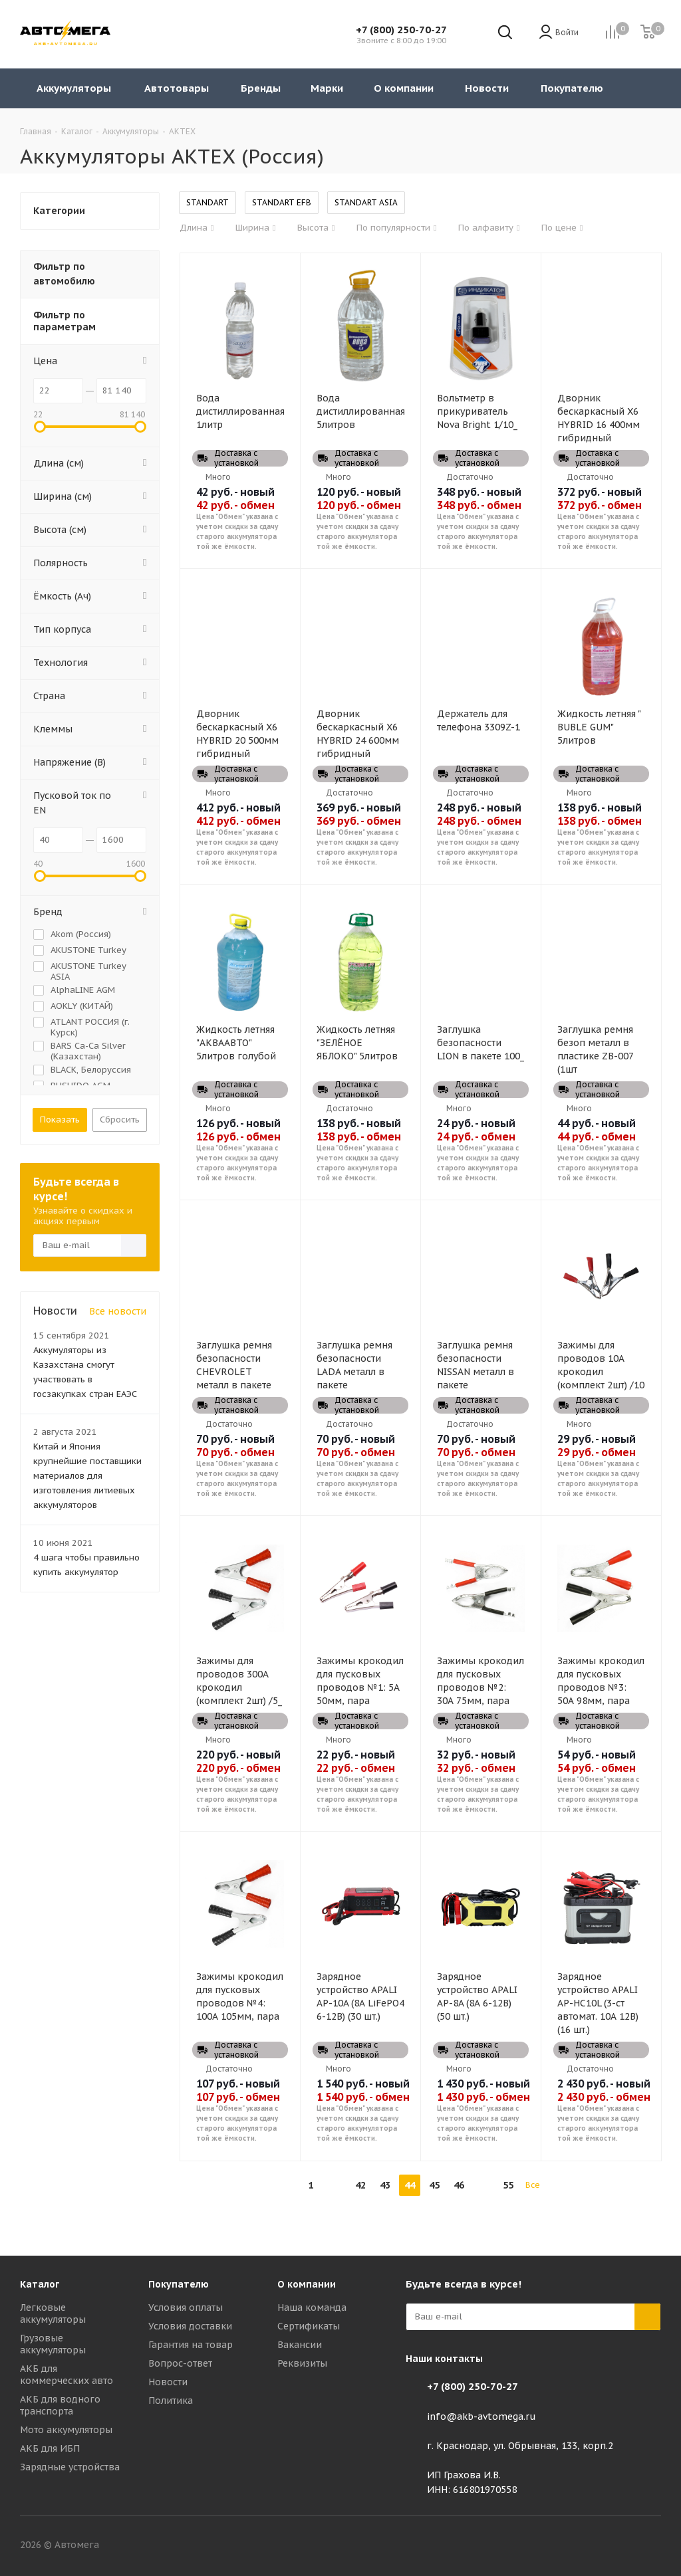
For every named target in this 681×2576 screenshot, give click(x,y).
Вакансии (299, 2345)
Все (532, 2185)
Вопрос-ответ (180, 2363)
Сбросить (120, 1119)
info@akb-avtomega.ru (481, 2416)
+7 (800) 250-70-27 (401, 29)
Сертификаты (308, 2326)
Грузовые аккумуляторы (53, 2344)
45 (434, 2185)
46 (459, 2185)
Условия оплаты (185, 2307)
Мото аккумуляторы (66, 2430)
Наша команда (311, 2307)
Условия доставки (190, 2326)
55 (508, 2185)
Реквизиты (302, 2363)
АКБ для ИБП (50, 2448)
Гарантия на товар (190, 2345)
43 (385, 2185)
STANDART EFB (281, 202)
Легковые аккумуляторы (53, 2313)
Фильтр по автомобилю (64, 274)
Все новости (117, 1311)
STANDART (207, 202)
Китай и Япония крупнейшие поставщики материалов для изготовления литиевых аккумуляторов (87, 1476)
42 (360, 2185)
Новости (168, 2382)
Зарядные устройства (70, 2467)
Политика (170, 2401)
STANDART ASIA (366, 202)
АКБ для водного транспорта (60, 2405)
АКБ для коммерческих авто (66, 2375)
